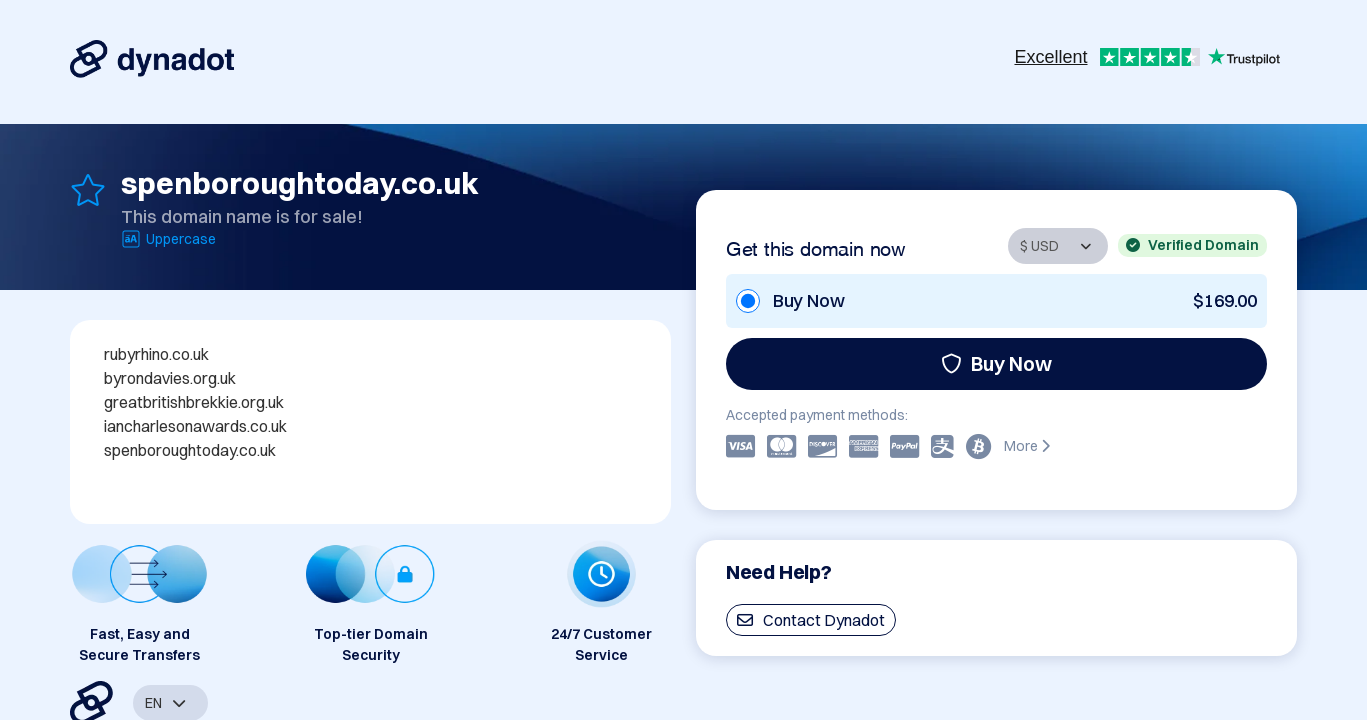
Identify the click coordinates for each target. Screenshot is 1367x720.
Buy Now (996, 363)
